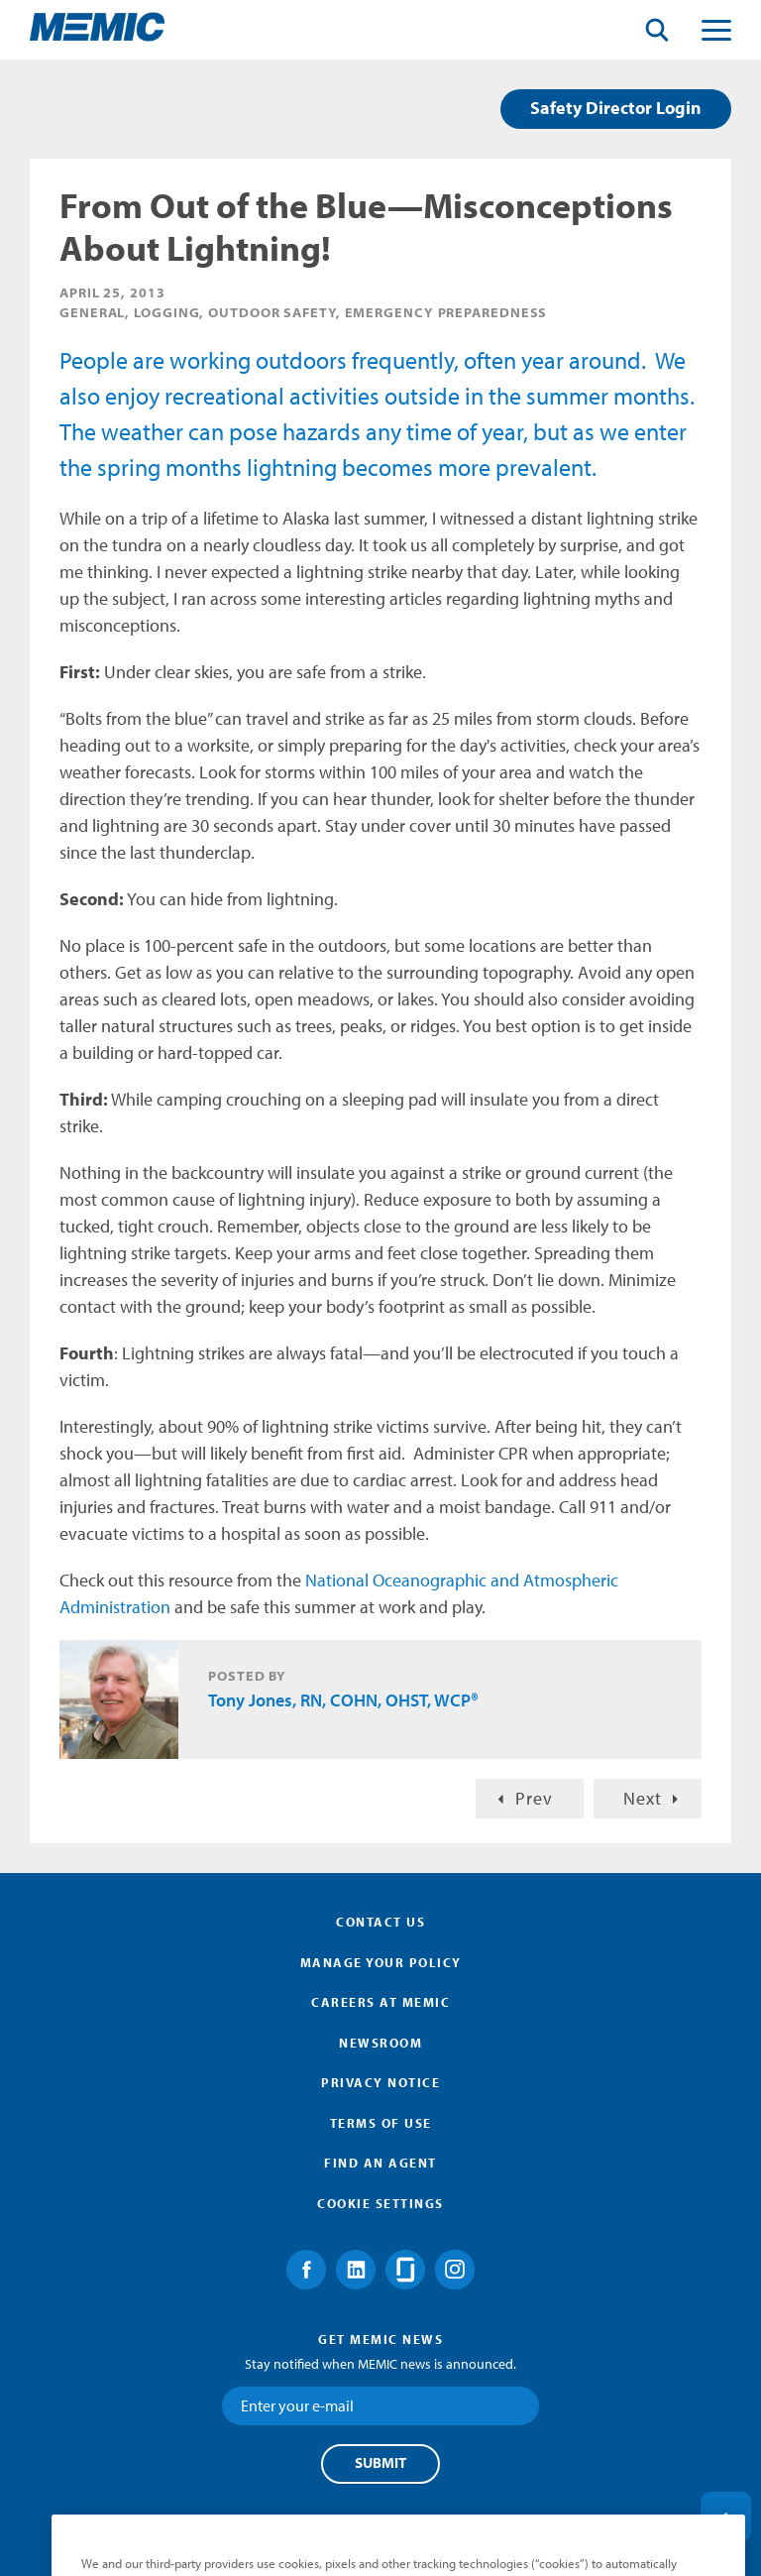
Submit (380, 2463)
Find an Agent (380, 2162)
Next (642, 1798)
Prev (534, 1798)
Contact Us (380, 1922)
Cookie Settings (380, 2203)
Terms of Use (381, 2123)
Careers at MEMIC (380, 2002)
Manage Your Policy (381, 1962)
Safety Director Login (616, 107)
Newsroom (380, 2042)
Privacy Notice (380, 2082)
